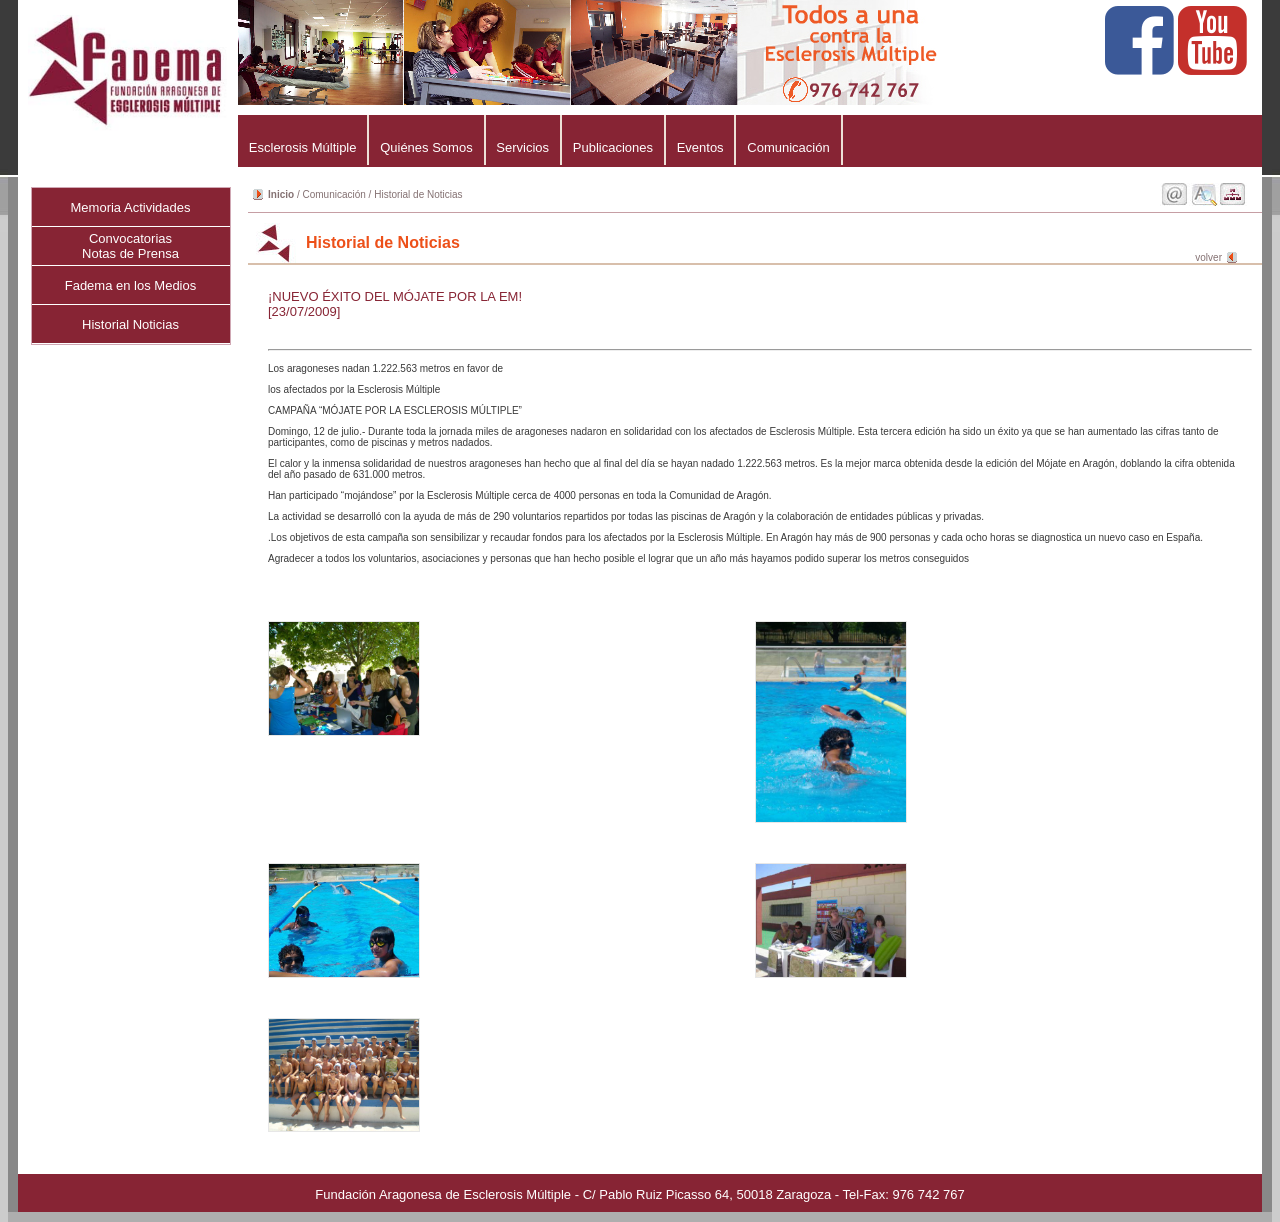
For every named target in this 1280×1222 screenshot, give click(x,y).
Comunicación (788, 147)
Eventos (700, 147)
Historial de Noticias (418, 194)
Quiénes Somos (426, 147)
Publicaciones (613, 147)
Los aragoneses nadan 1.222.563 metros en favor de (753, 463)
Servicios (523, 147)
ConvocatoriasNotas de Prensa (130, 246)
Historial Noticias (130, 324)
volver (1208, 257)
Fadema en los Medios (131, 285)
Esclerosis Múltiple (302, 147)
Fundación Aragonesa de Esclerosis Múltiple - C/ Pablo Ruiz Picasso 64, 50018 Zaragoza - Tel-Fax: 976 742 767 (639, 1194)
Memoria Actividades (131, 207)
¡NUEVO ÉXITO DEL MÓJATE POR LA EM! (395, 296)
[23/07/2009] (304, 311)
